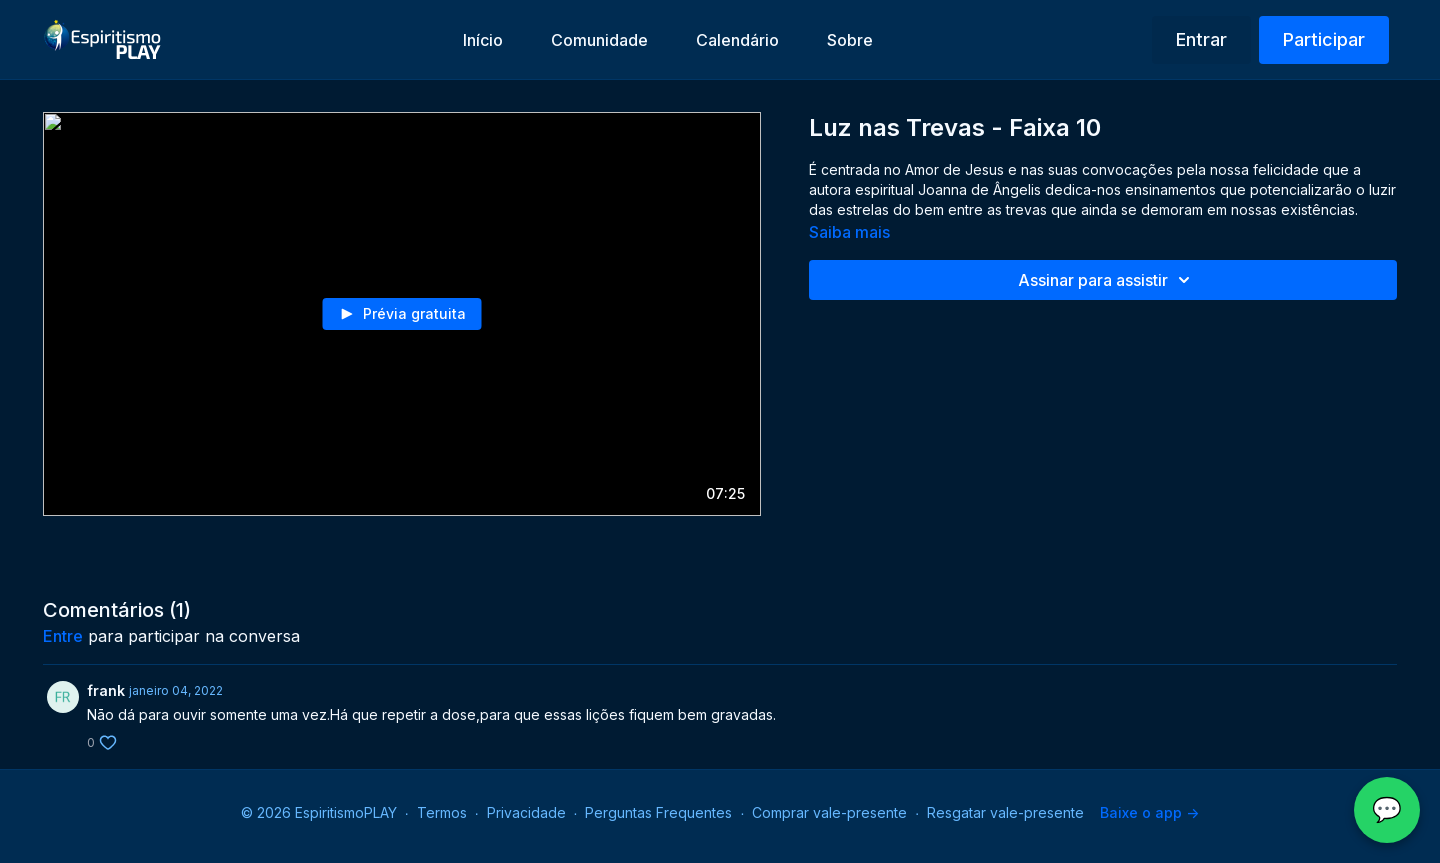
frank (106, 690)
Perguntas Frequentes (658, 812)
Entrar (1201, 39)
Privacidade (526, 812)
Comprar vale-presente (829, 812)
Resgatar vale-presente (1005, 812)
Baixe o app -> (1149, 812)
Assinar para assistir (1107, 280)
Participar (1324, 39)
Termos (442, 812)
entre (63, 636)
